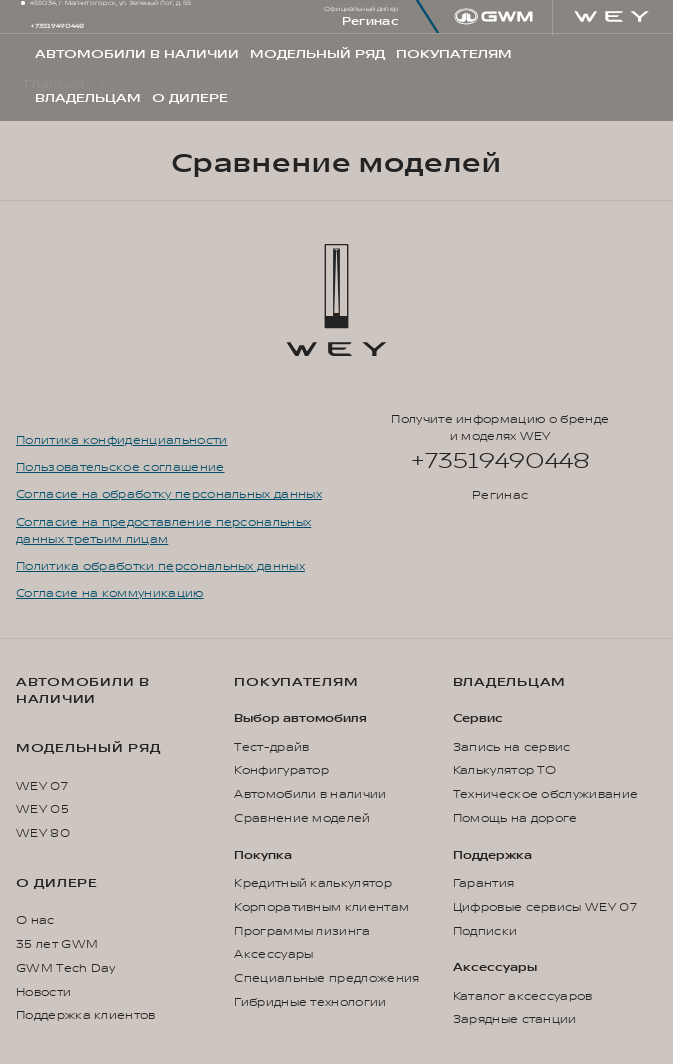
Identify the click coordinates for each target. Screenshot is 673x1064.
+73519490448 (57, 26)
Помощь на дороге (515, 818)
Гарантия (484, 883)
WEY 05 (42, 809)
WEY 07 (42, 786)
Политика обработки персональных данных (160, 566)
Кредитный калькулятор (313, 883)
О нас (35, 920)
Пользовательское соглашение (120, 467)
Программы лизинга (302, 931)
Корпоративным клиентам (321, 907)
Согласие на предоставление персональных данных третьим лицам (163, 531)
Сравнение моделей (302, 818)
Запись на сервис (512, 747)
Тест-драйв (271, 747)
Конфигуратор (281, 770)
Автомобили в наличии (83, 690)
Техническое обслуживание (546, 794)
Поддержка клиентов (86, 1015)
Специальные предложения (326, 978)
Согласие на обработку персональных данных (169, 494)
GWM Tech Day (66, 968)
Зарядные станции (515, 1019)
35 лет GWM (57, 944)
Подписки (485, 931)
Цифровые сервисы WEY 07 (545, 907)
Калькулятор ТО (504, 770)
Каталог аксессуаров (523, 996)
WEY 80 (43, 833)
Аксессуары (273, 954)
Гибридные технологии (310, 1002)
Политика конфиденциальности (122, 440)
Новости (43, 992)
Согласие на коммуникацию (110, 593)
